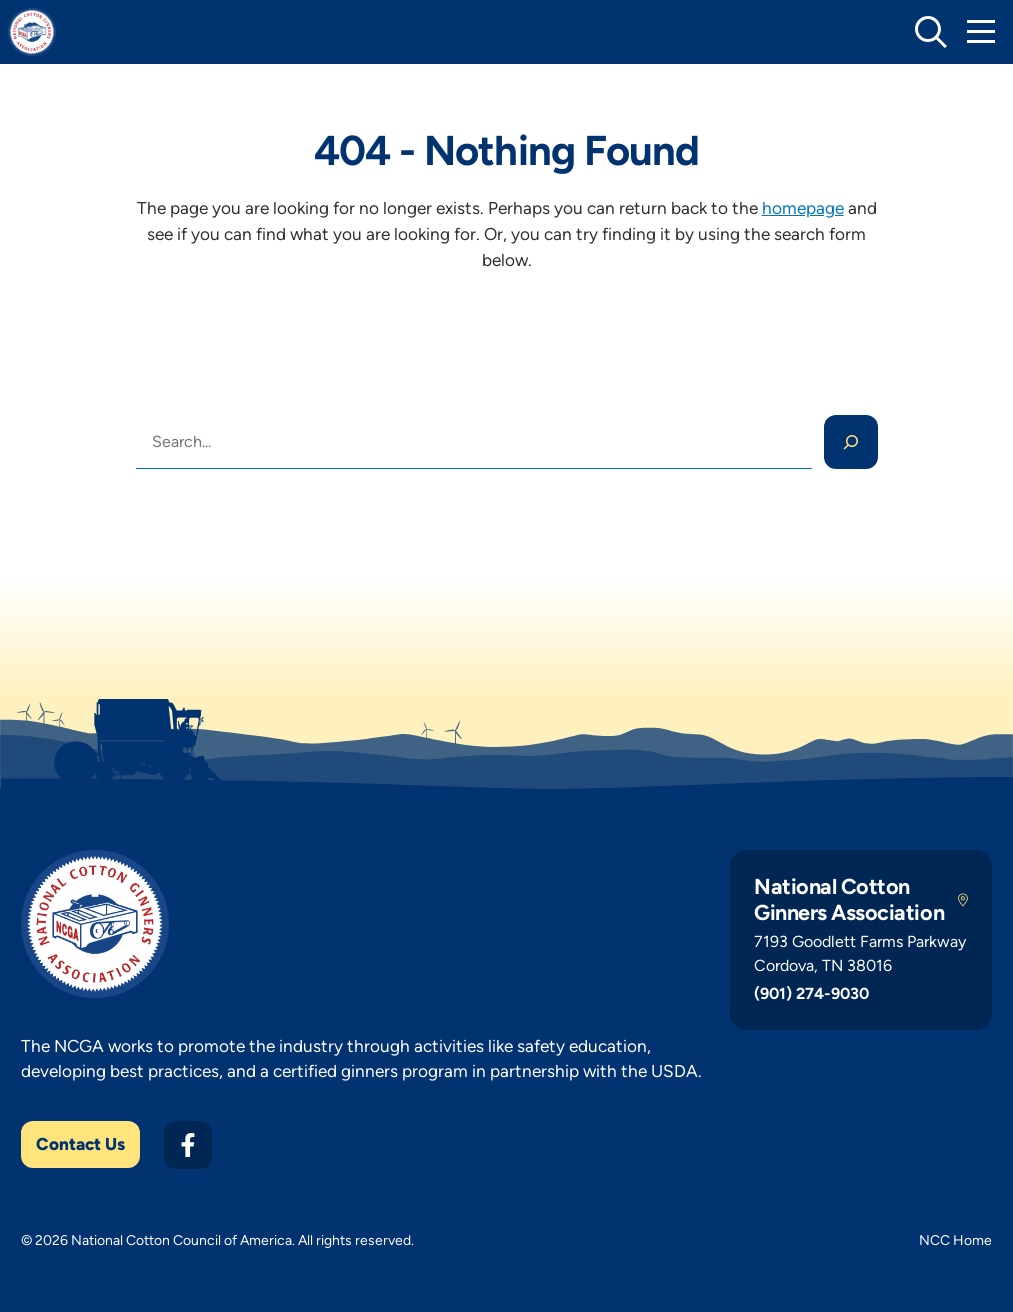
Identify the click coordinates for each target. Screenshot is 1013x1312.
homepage (803, 208)
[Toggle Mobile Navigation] (981, 32)
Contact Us (80, 1144)
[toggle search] (931, 32)
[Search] (851, 442)
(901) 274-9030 (811, 993)
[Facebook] (188, 1145)
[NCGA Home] (32, 32)
